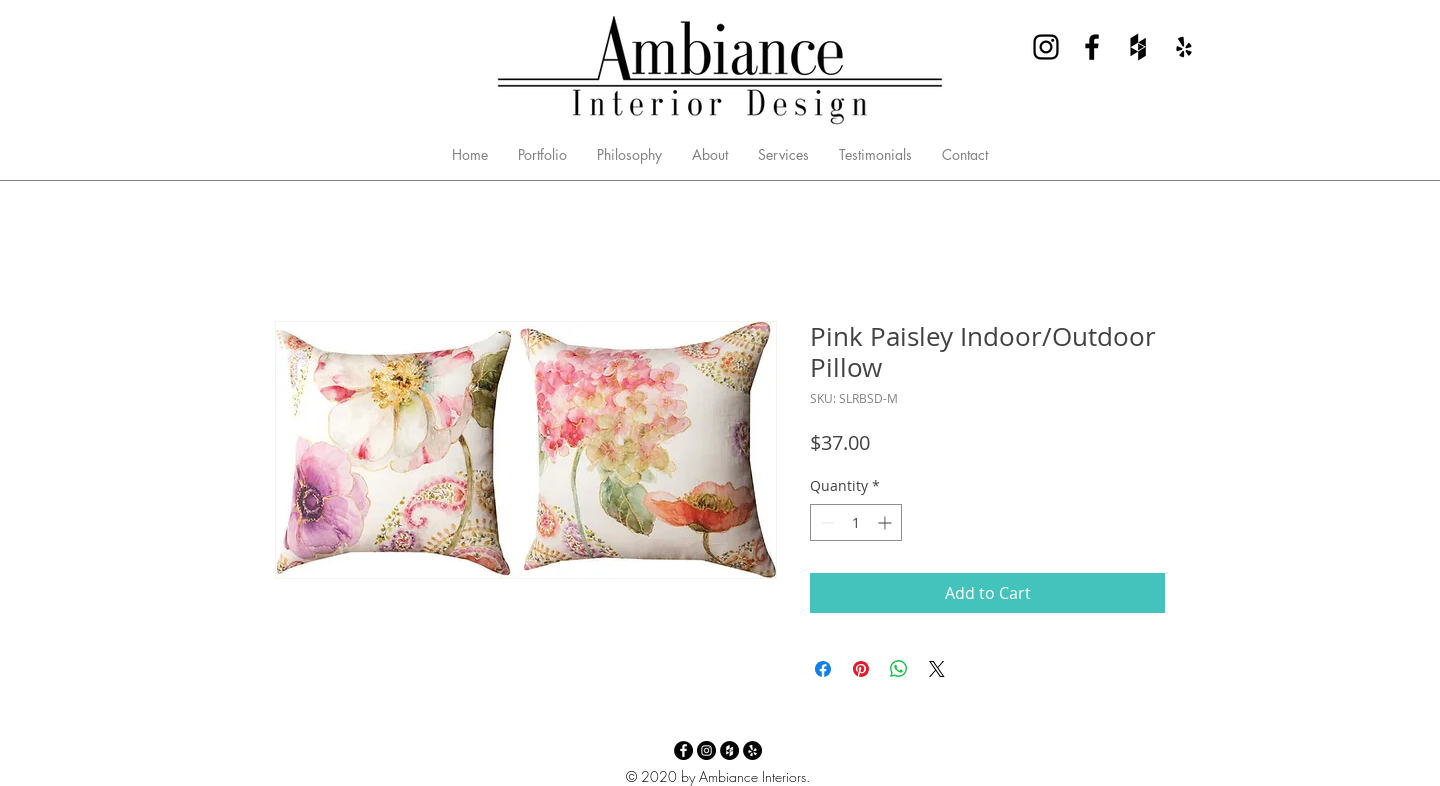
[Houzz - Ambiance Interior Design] (1138, 47)
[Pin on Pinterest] (861, 669)
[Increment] (886, 522)
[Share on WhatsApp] (899, 669)
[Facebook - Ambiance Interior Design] (1092, 47)
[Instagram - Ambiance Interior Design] (1046, 47)
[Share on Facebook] (823, 669)
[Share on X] (937, 669)
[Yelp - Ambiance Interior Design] (1184, 47)
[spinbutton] (856, 522)
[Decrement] (825, 522)
